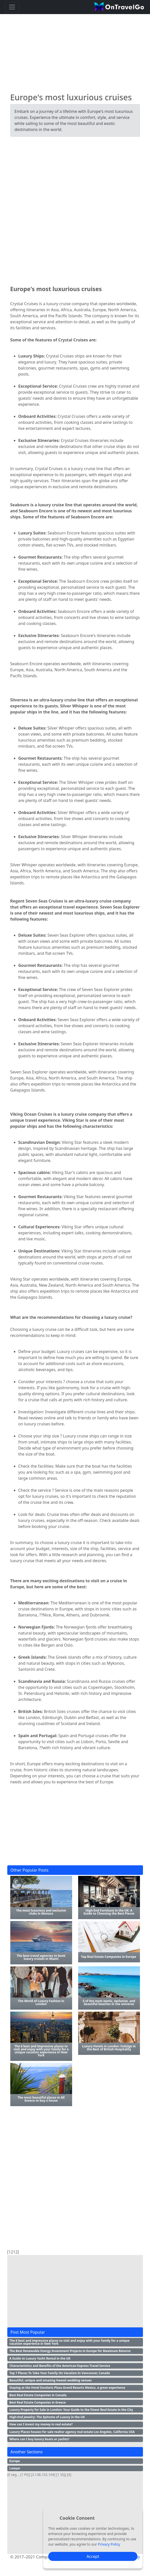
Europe (14, 2461)
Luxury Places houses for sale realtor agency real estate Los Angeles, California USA (72, 2432)
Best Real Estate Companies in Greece (37, 2402)
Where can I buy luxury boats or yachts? (39, 2439)
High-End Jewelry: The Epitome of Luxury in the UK (47, 2417)
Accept (92, 2556)
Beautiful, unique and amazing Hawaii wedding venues (50, 2380)
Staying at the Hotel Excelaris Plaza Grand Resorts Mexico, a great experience (67, 2387)
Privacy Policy (109, 2544)
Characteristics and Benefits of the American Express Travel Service (59, 2366)
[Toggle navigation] (12, 7)
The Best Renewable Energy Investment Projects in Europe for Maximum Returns (69, 2351)
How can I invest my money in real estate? (41, 2424)
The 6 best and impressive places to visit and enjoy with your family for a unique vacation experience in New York (69, 2342)
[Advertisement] (75, 51)
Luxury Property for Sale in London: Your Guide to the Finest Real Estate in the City (71, 2410)
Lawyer (14, 2468)
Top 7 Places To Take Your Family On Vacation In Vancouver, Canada (59, 2373)
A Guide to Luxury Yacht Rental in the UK (39, 2358)
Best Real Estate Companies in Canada (38, 2395)
